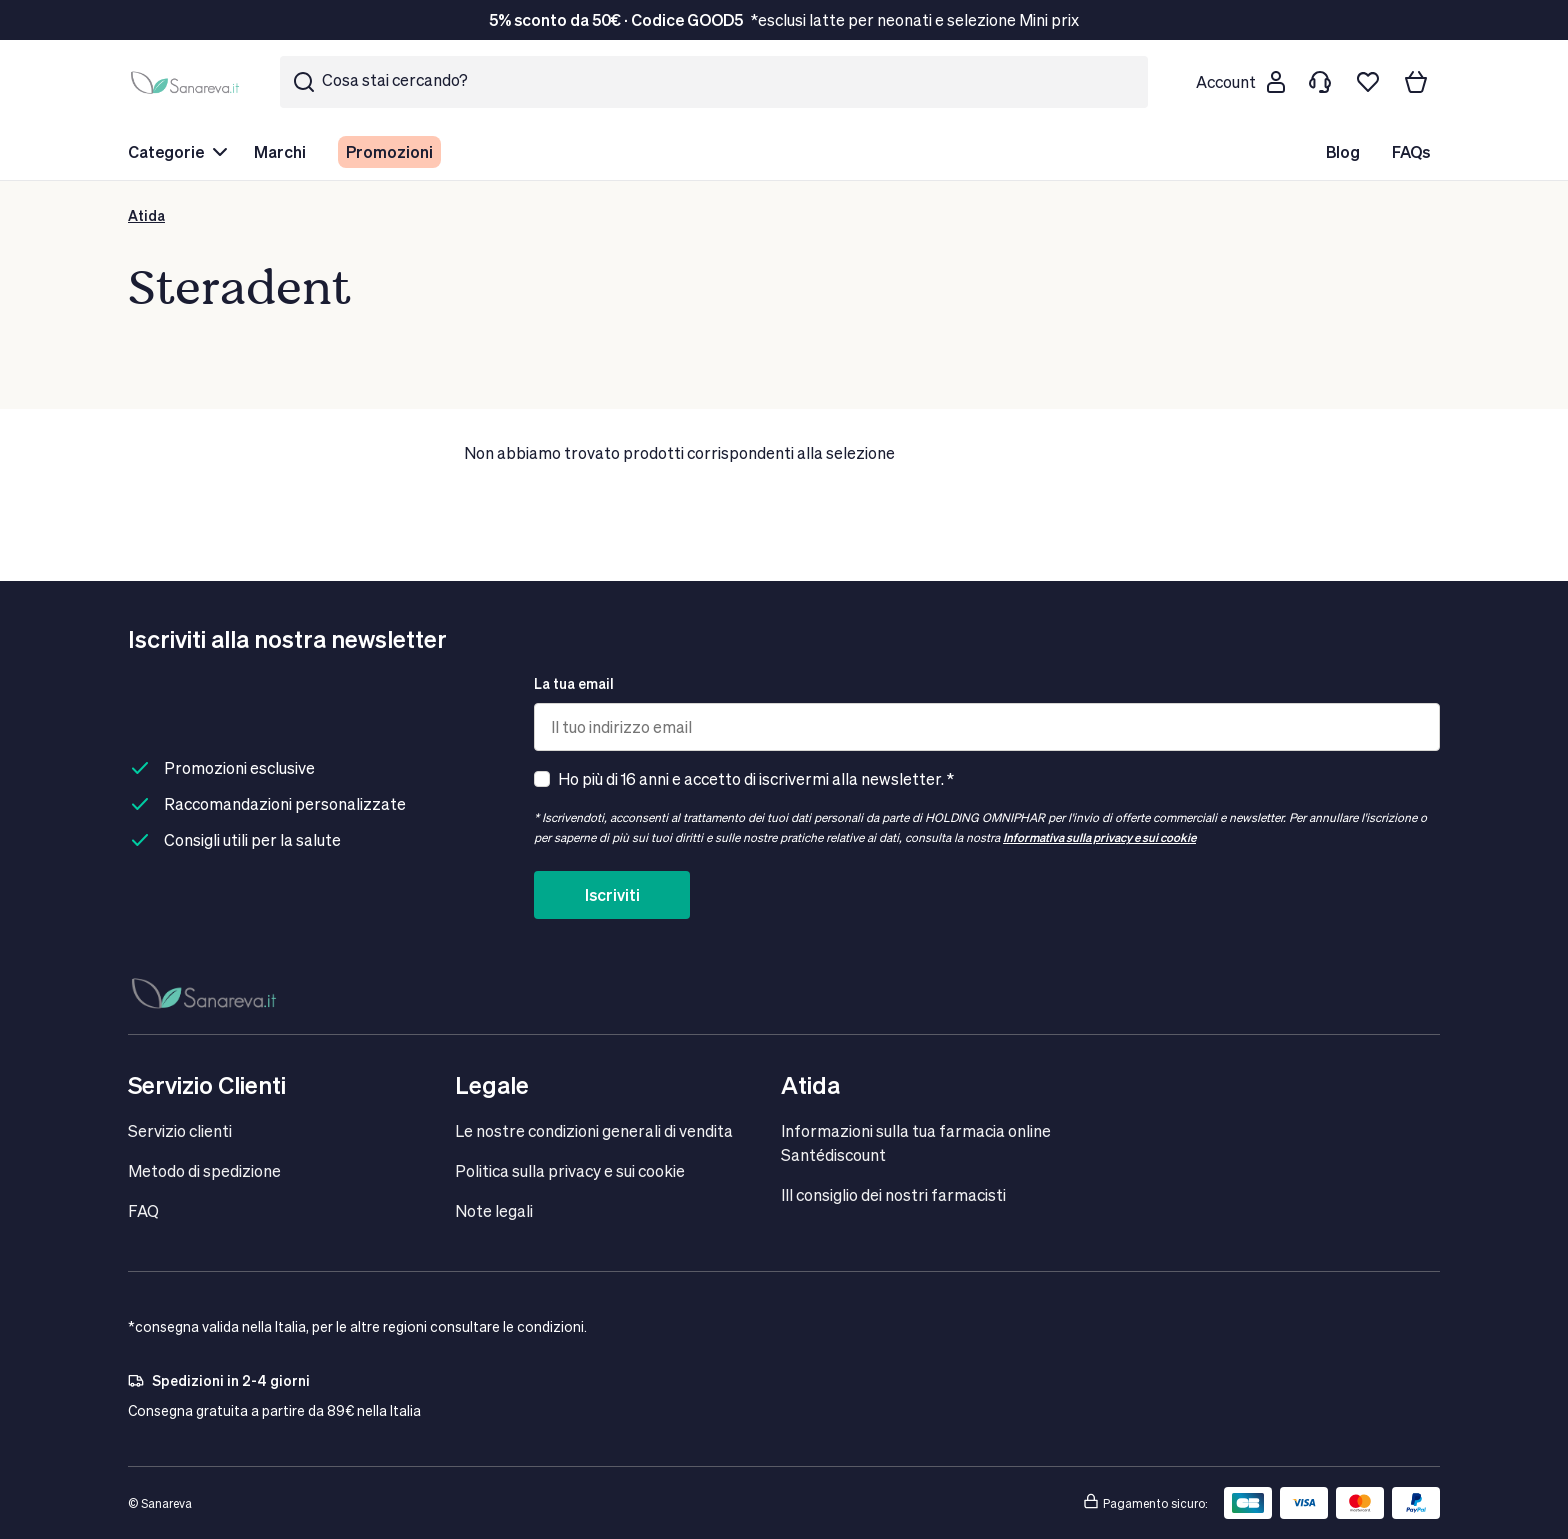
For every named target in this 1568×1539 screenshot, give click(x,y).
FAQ (143, 1210)
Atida (146, 215)
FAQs (1411, 151)
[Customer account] (1240, 82)
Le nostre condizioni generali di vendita (594, 1130)
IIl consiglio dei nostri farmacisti (893, 1194)
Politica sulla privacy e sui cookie (570, 1170)
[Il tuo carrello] (1416, 82)
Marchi (280, 151)
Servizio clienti (180, 1130)
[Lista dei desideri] (1368, 82)
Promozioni (389, 151)
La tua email (574, 683)
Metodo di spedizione (204, 1170)
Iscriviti (612, 894)
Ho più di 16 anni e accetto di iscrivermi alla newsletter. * (756, 778)
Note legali (494, 1210)
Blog (1343, 151)
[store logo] (188, 82)
